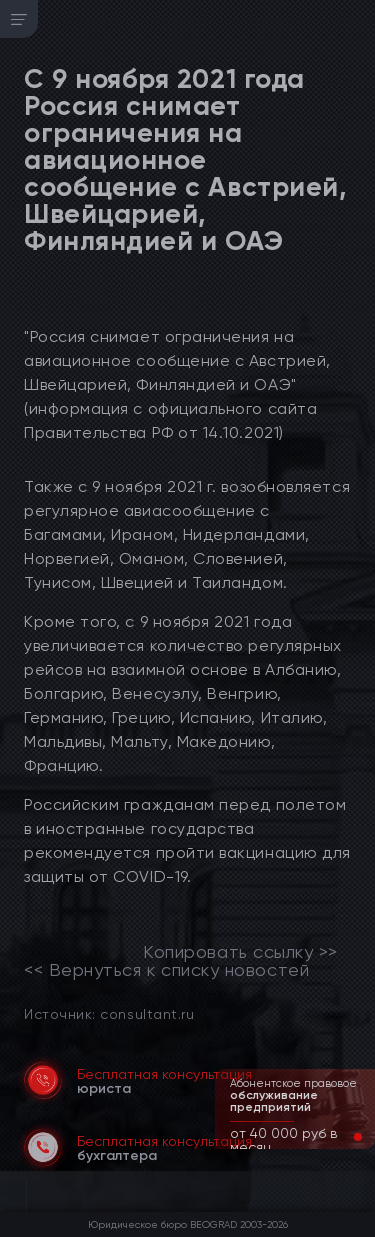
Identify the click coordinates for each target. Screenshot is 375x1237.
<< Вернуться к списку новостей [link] (166, 970)
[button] (342, 1137)
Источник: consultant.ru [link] (109, 1013)
